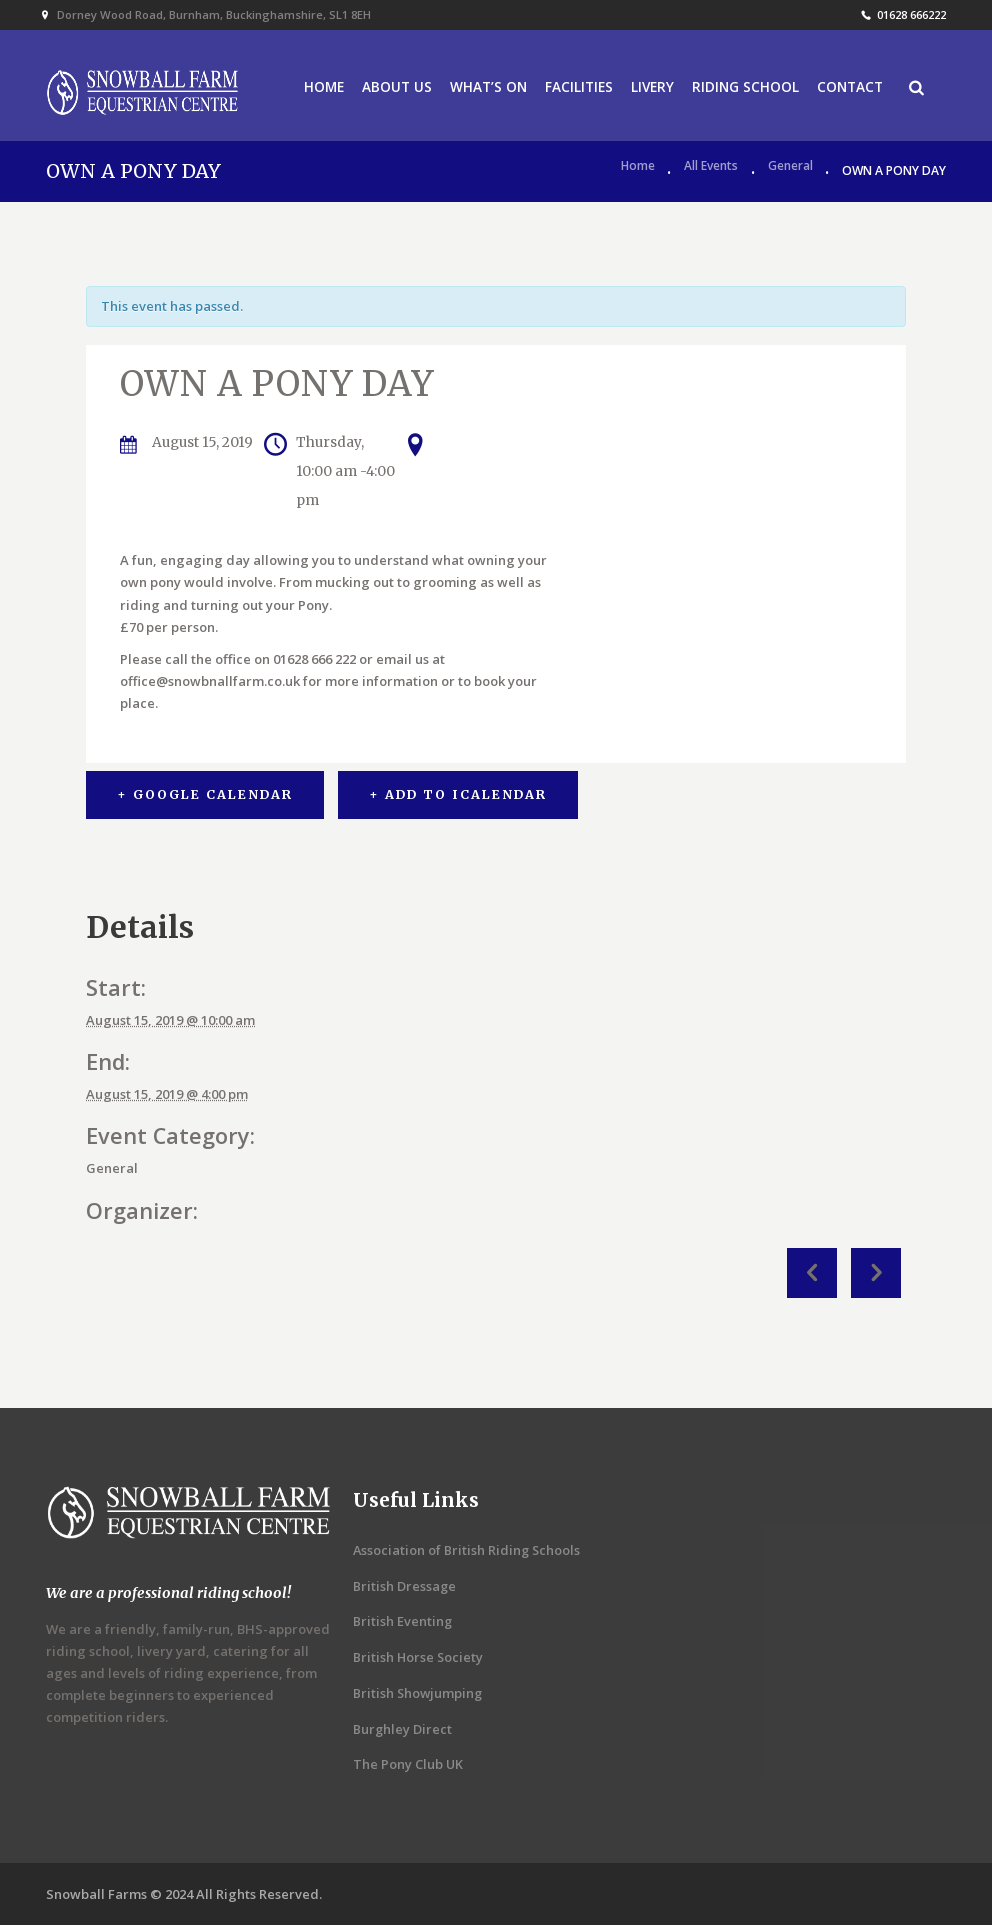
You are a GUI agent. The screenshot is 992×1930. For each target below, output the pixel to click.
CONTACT (852, 89)
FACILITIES (574, 89)
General (790, 175)
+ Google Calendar (205, 799)
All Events (711, 175)
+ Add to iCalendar (460, 799)
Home (638, 175)
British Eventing (403, 1626)
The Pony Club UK (408, 1769)
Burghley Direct (403, 1733)
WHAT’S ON (481, 89)
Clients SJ (876, 1277)
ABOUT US (388, 89)
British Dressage (405, 1590)
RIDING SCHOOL (744, 89)
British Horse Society (419, 1662)
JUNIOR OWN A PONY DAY (812, 1277)
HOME (313, 89)
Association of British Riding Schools (468, 1554)
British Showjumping (419, 1697)
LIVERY (649, 89)
